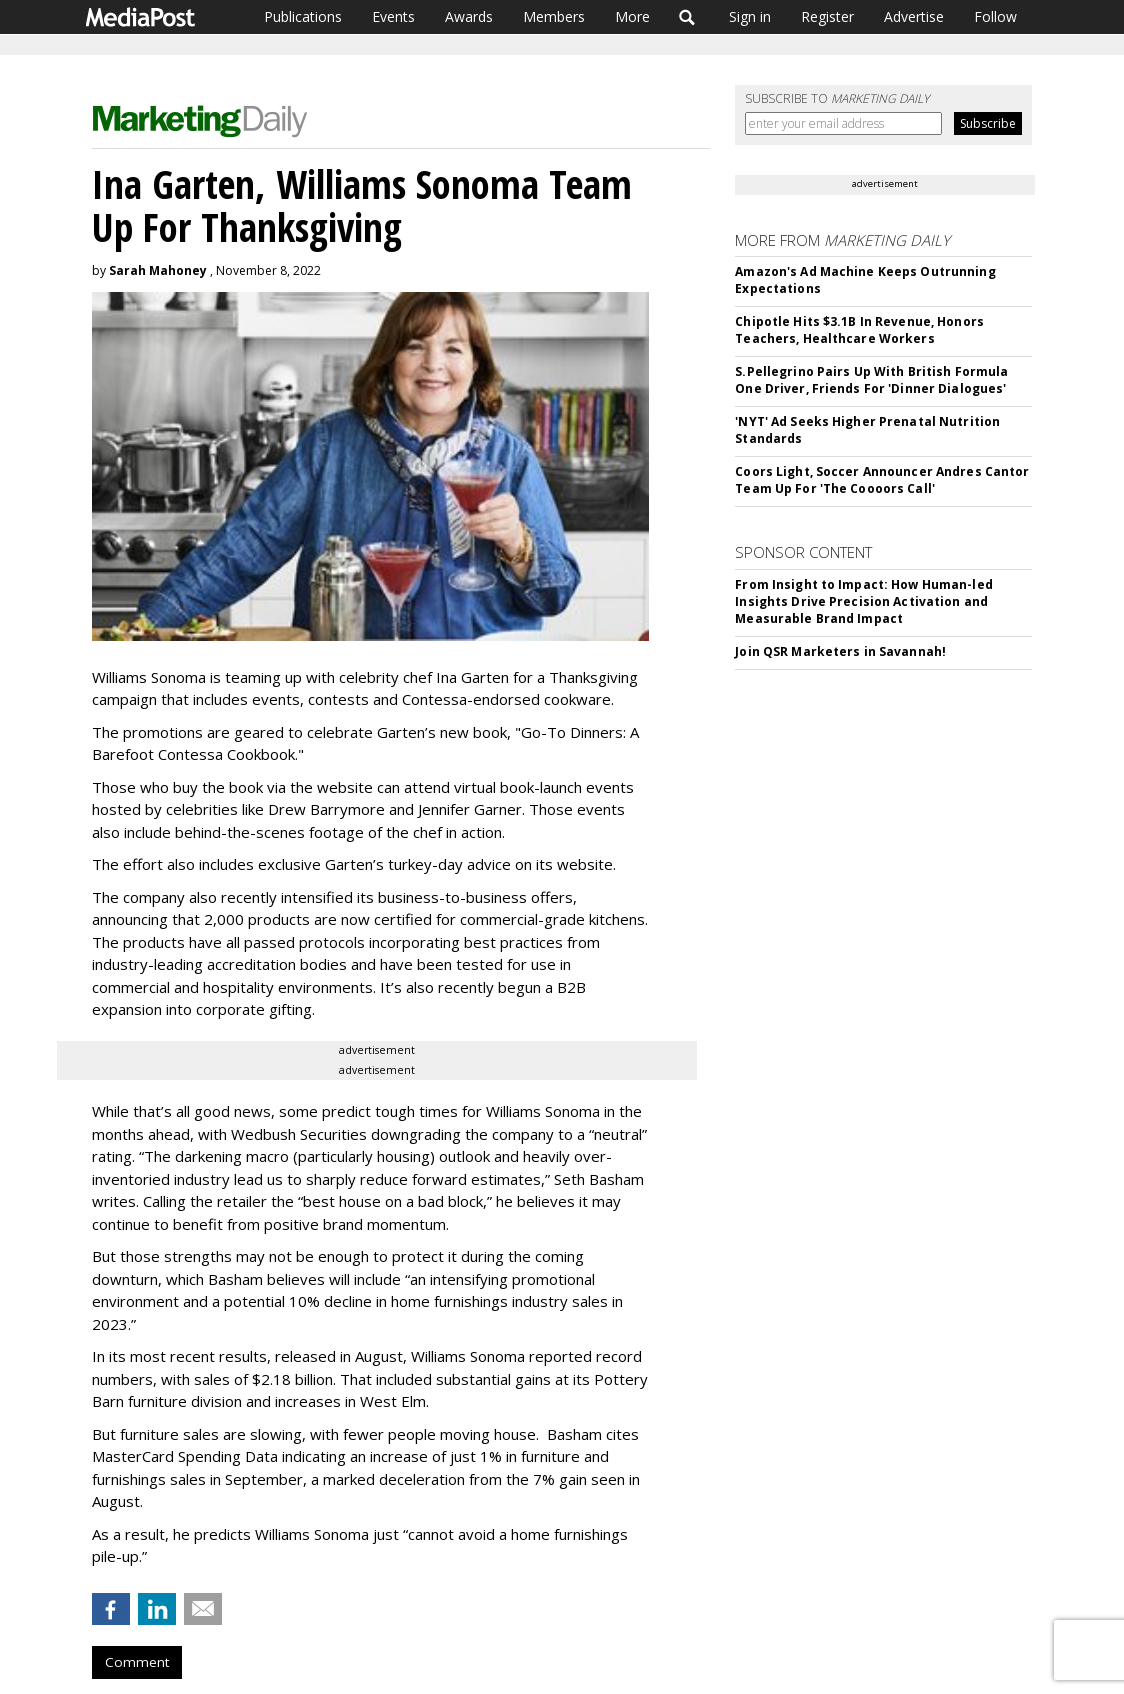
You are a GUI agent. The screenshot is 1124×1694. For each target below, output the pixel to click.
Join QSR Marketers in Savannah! (840, 651)
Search (687, 17)
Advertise (914, 16)
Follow (995, 16)
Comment (137, 1662)
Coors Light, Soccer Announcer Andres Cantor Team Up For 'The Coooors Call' (882, 480)
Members (554, 16)
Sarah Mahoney (158, 270)
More (632, 16)
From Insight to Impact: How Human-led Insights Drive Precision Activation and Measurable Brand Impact (863, 601)
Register (827, 16)
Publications (303, 16)
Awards (469, 16)
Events (393, 16)
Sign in (750, 16)
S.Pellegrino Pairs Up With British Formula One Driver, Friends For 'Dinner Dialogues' (871, 380)
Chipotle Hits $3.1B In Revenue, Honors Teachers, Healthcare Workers (859, 330)
